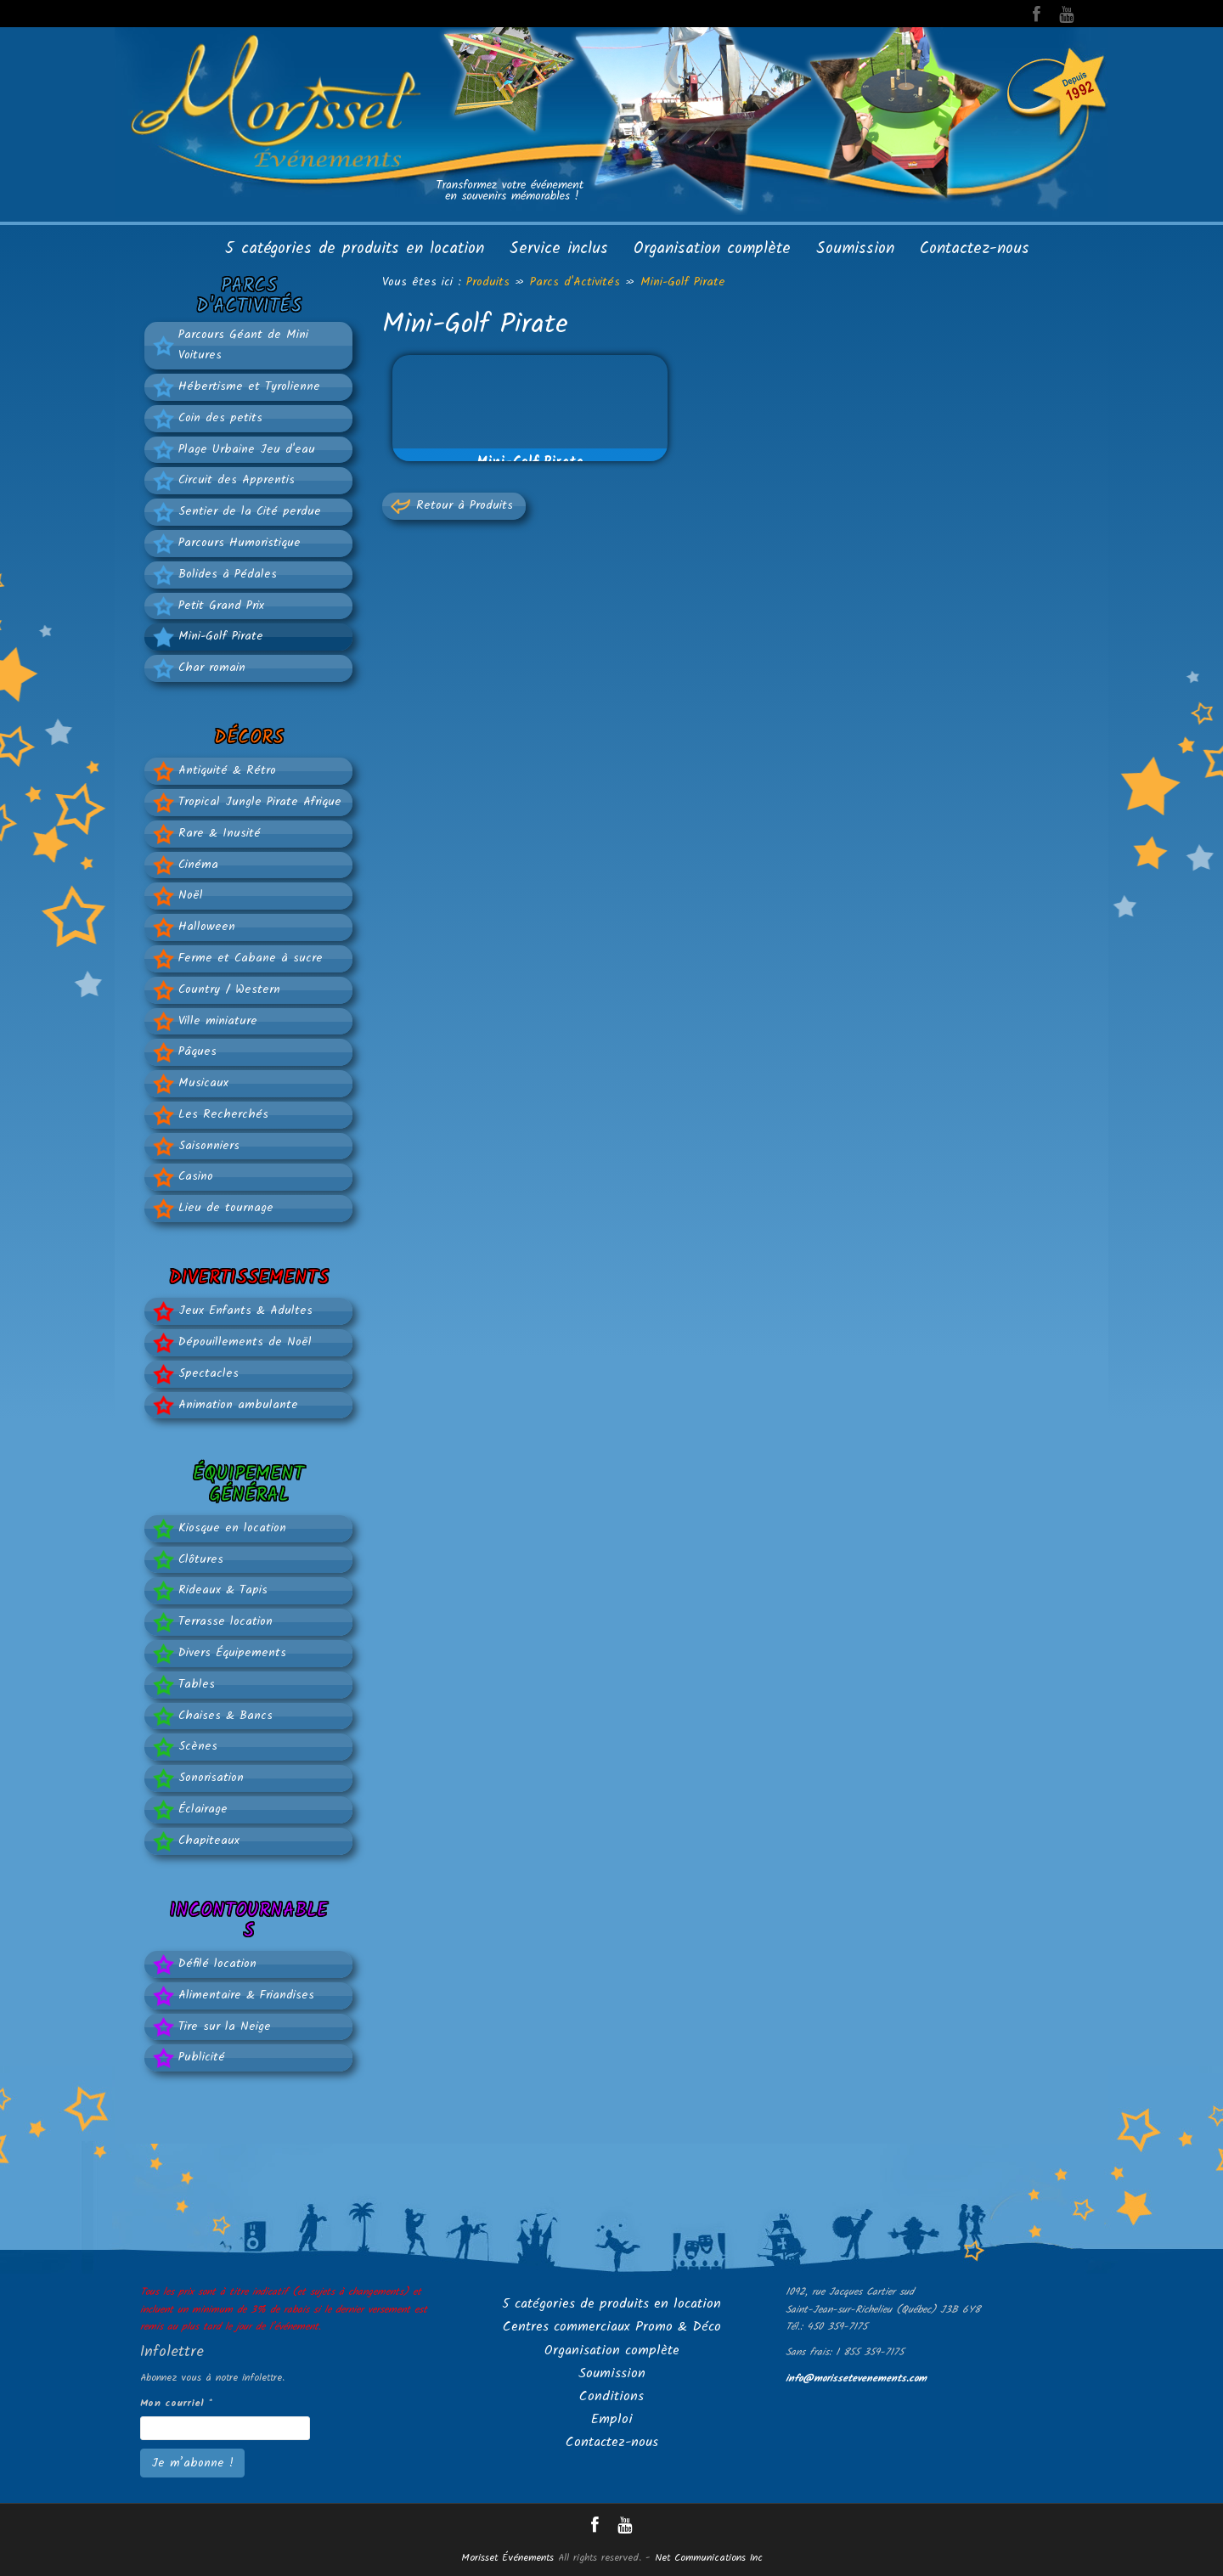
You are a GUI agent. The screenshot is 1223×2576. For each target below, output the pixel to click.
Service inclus (559, 249)
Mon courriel (176, 2403)
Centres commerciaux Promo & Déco (612, 2326)
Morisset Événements (507, 2558)
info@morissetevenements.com (856, 2378)
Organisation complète (712, 249)
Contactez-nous (974, 249)
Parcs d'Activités (575, 282)
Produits (488, 282)
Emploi (612, 2419)
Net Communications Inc (709, 2558)
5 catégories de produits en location (354, 249)
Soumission (855, 249)
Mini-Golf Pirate (682, 282)
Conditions (611, 2396)
